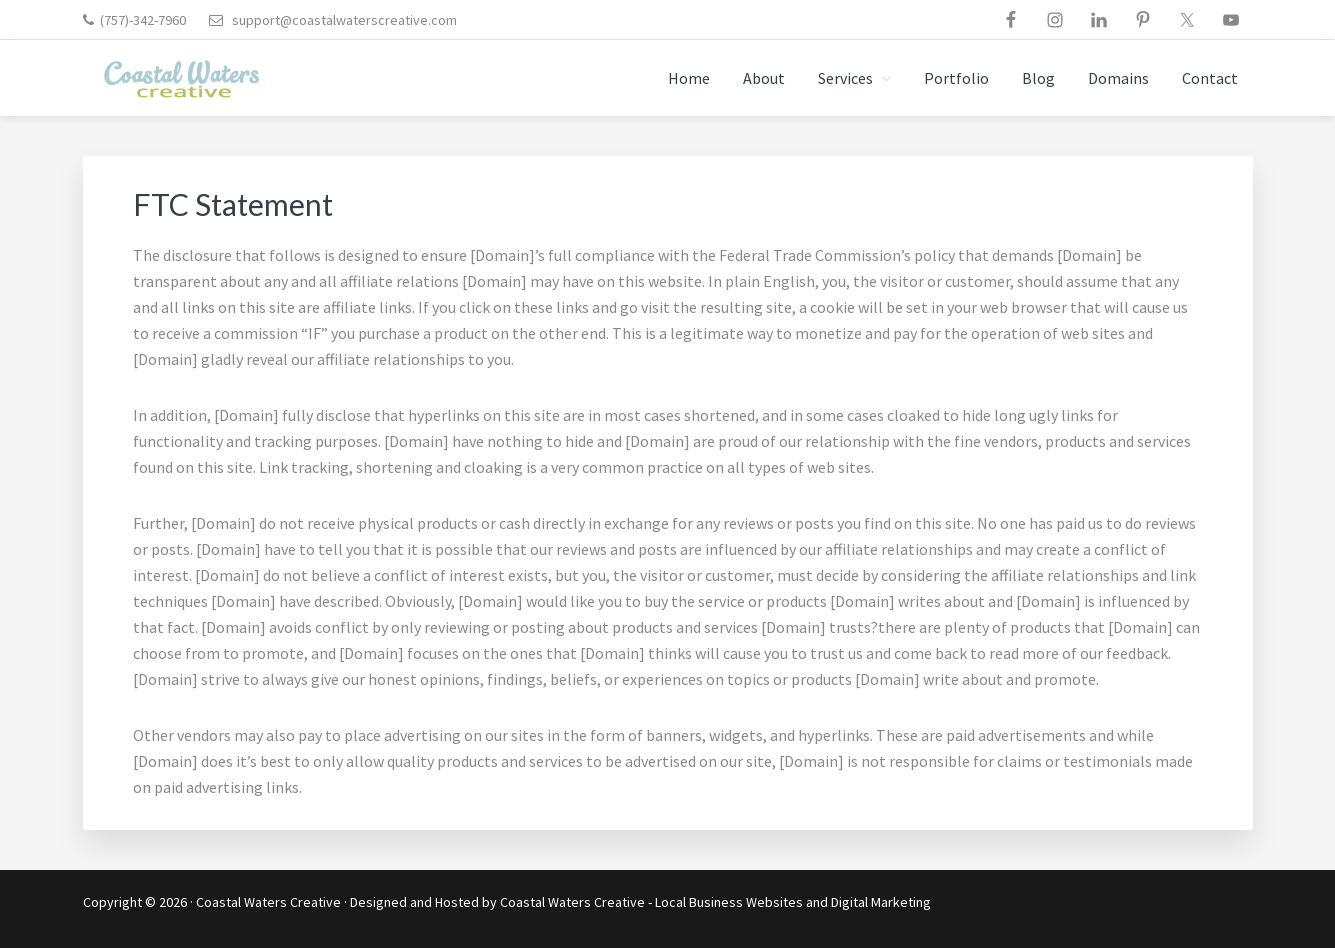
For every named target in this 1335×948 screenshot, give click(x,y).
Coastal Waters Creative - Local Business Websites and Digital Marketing (715, 902)
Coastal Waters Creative (268, 902)
